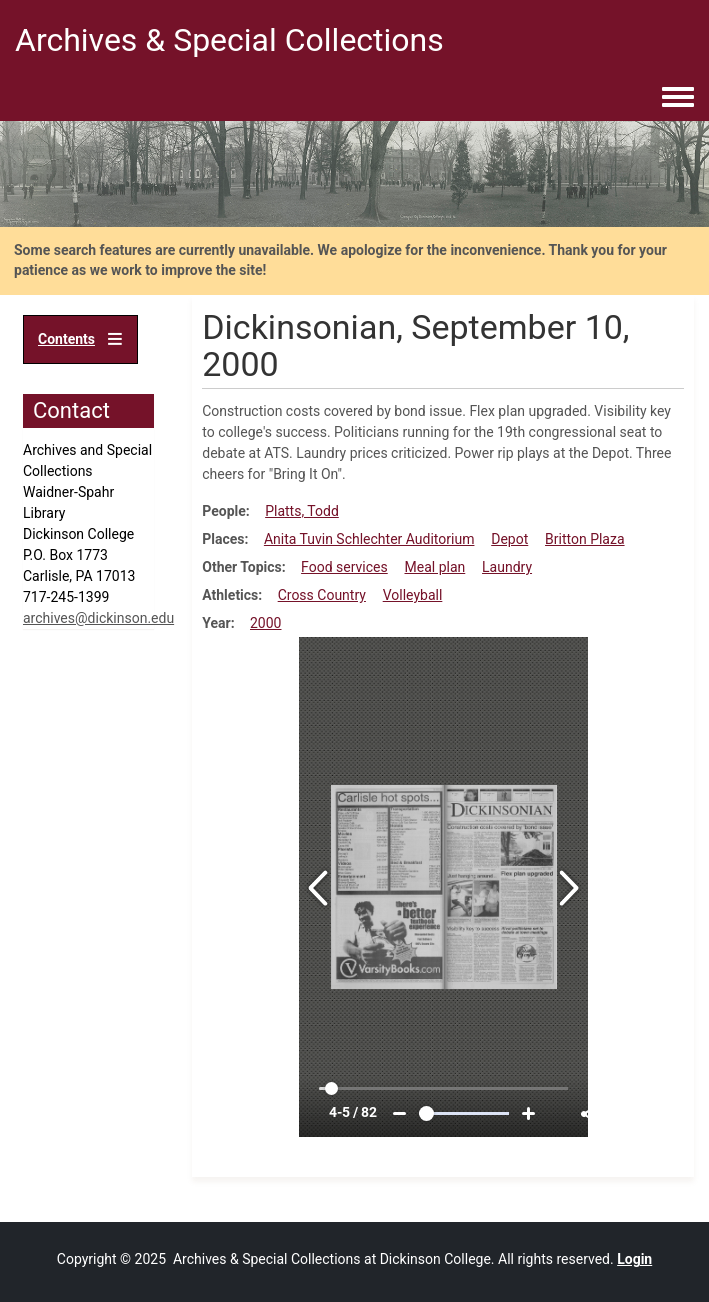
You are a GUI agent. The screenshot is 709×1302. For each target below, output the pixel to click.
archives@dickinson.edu (98, 618)
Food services (344, 567)
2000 (265, 623)
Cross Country (322, 595)
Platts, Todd (302, 511)
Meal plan (435, 567)
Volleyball (413, 595)
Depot (509, 539)
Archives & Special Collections (229, 40)
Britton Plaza (585, 539)
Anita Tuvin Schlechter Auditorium (369, 539)
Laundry (507, 567)
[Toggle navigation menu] (678, 98)
